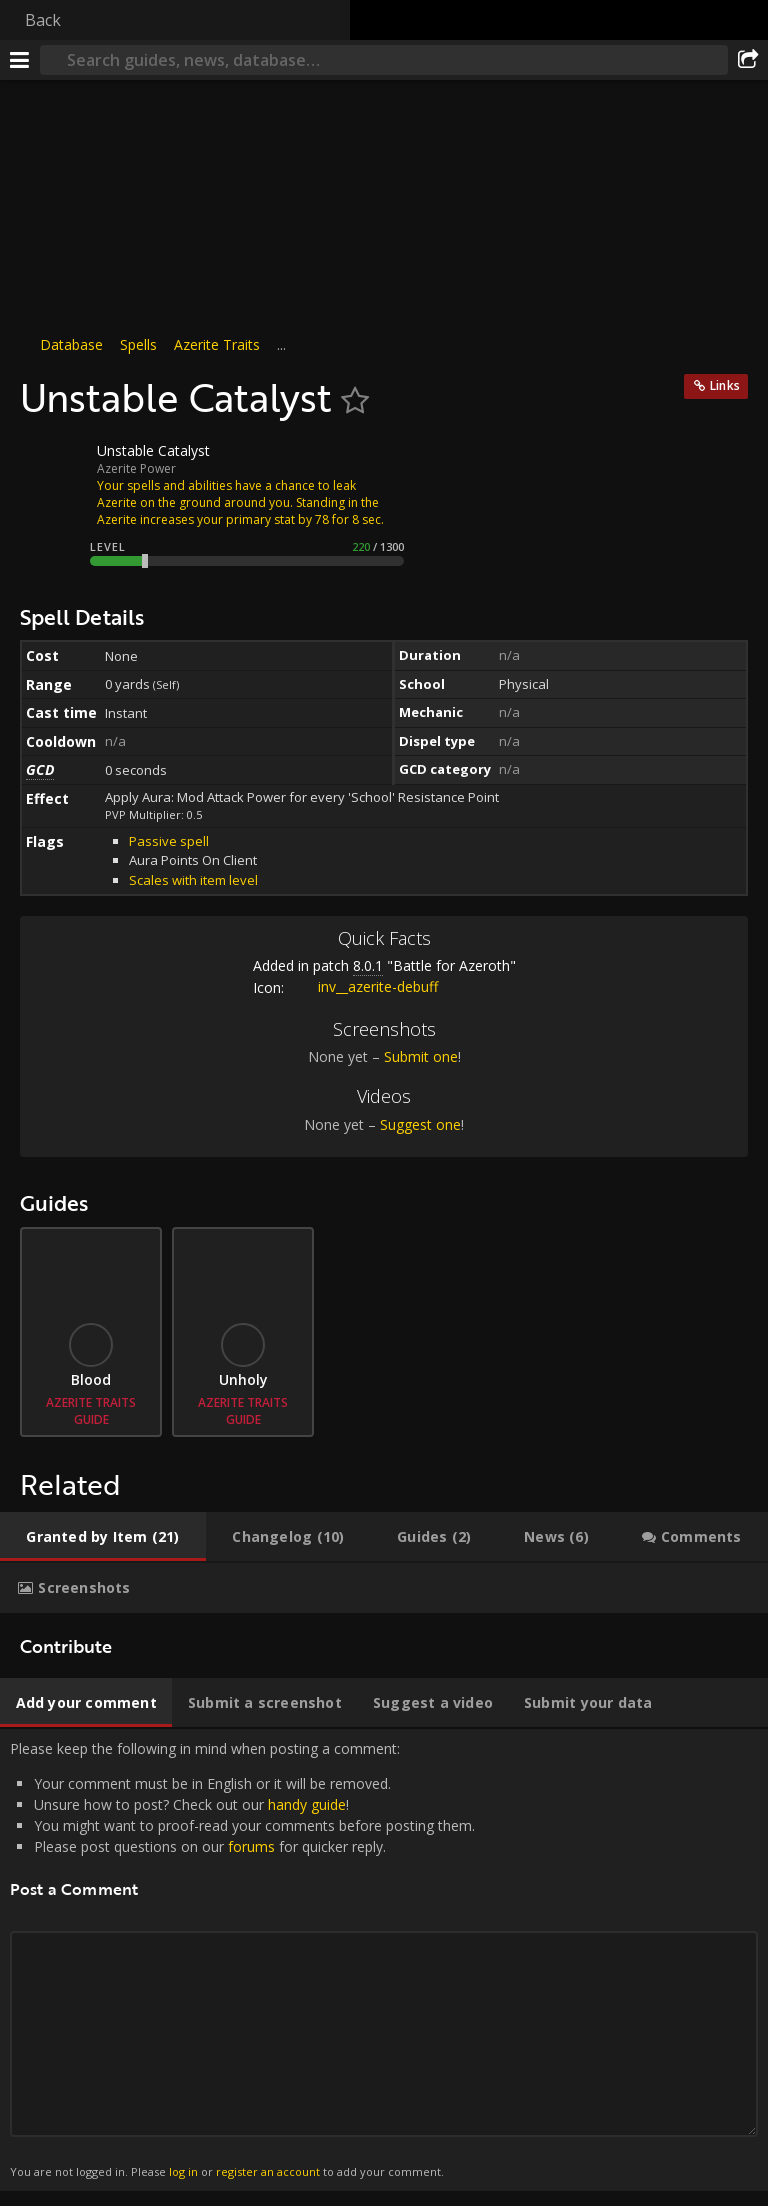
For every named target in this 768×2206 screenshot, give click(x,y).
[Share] (748, 60)
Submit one (421, 1056)
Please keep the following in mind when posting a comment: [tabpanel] (384, 1960)
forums (251, 1846)
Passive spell (169, 841)
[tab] (103, 1537)
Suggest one (420, 1124)
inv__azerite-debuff (363, 986)
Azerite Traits (217, 344)
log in (183, 2171)
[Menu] (20, 60)
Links (725, 385)
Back (43, 20)
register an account (268, 2171)
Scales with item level (193, 880)
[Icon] (54, 466)
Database (71, 344)
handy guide (307, 1804)
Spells (138, 344)
